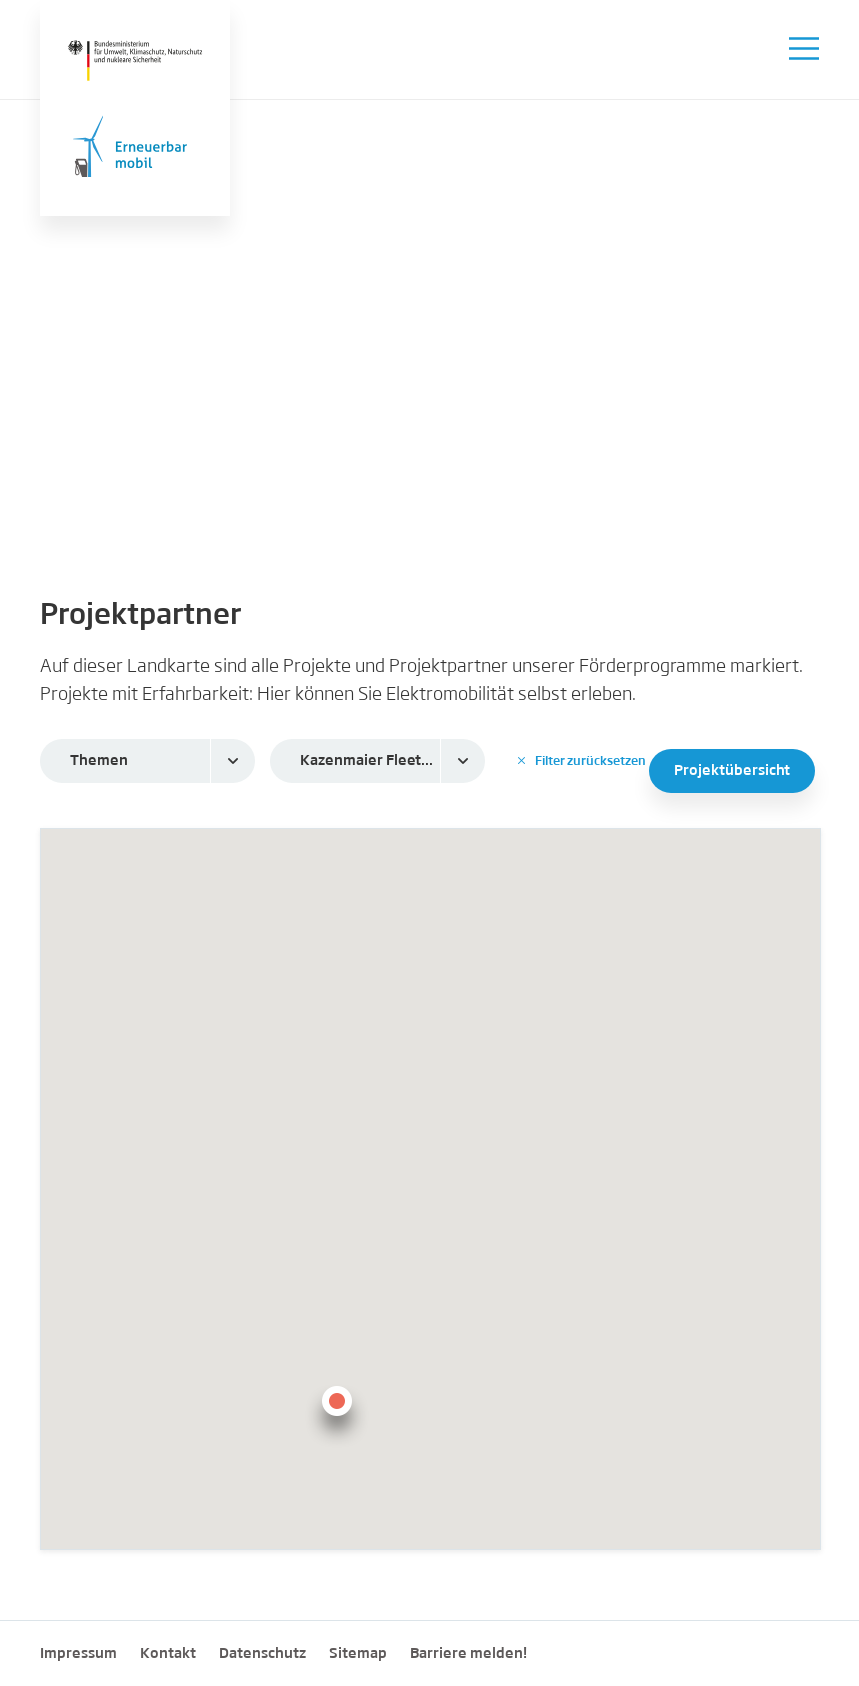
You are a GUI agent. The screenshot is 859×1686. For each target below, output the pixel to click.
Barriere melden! (468, 1654)
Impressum (78, 1654)
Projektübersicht (732, 771)
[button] (337, 1413)
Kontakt (168, 1654)
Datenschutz (262, 1654)
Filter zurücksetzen (582, 761)
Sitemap (358, 1654)
